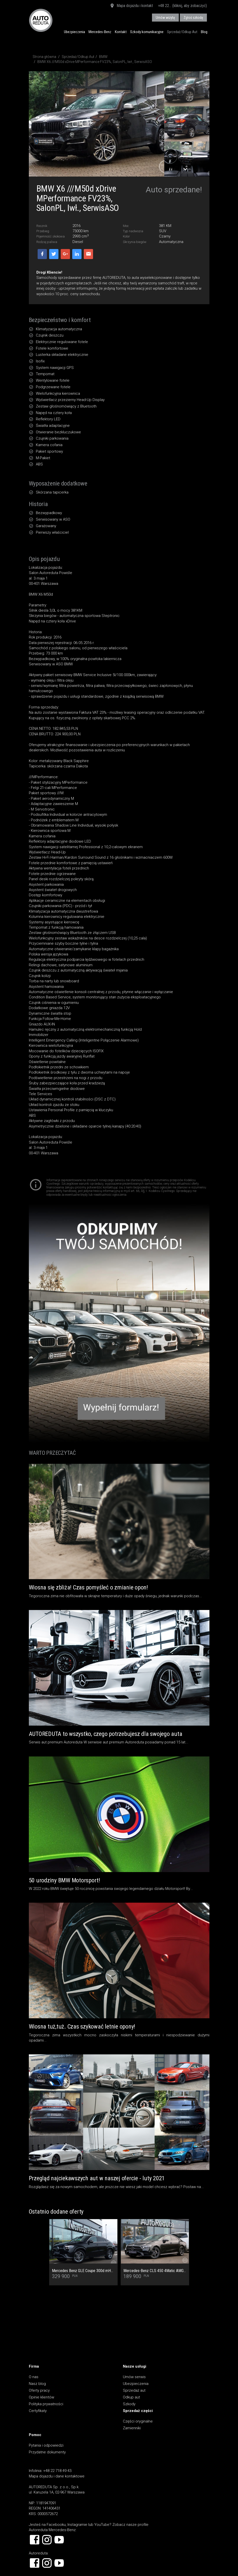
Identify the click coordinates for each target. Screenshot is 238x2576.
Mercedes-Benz (100, 32)
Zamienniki (132, 2428)
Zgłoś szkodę (193, 18)
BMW (103, 57)
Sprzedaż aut (134, 2390)
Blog (204, 32)
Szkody (129, 2404)
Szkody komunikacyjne (147, 32)
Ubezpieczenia (74, 32)
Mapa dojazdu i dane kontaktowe (57, 2476)
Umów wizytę (165, 18)
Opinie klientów (41, 2397)
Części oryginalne (138, 2421)
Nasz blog (37, 2383)
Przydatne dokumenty (47, 2452)
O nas (33, 2377)
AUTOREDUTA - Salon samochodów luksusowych (40, 20)
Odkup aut (131, 2397)
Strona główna (44, 57)
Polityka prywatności (46, 2404)
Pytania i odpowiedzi (46, 2445)
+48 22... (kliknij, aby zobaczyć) (182, 5)
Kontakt (121, 32)
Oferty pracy (39, 2390)
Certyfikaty (38, 2410)
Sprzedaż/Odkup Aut (182, 32)
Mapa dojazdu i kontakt (131, 6)
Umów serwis (134, 2377)
